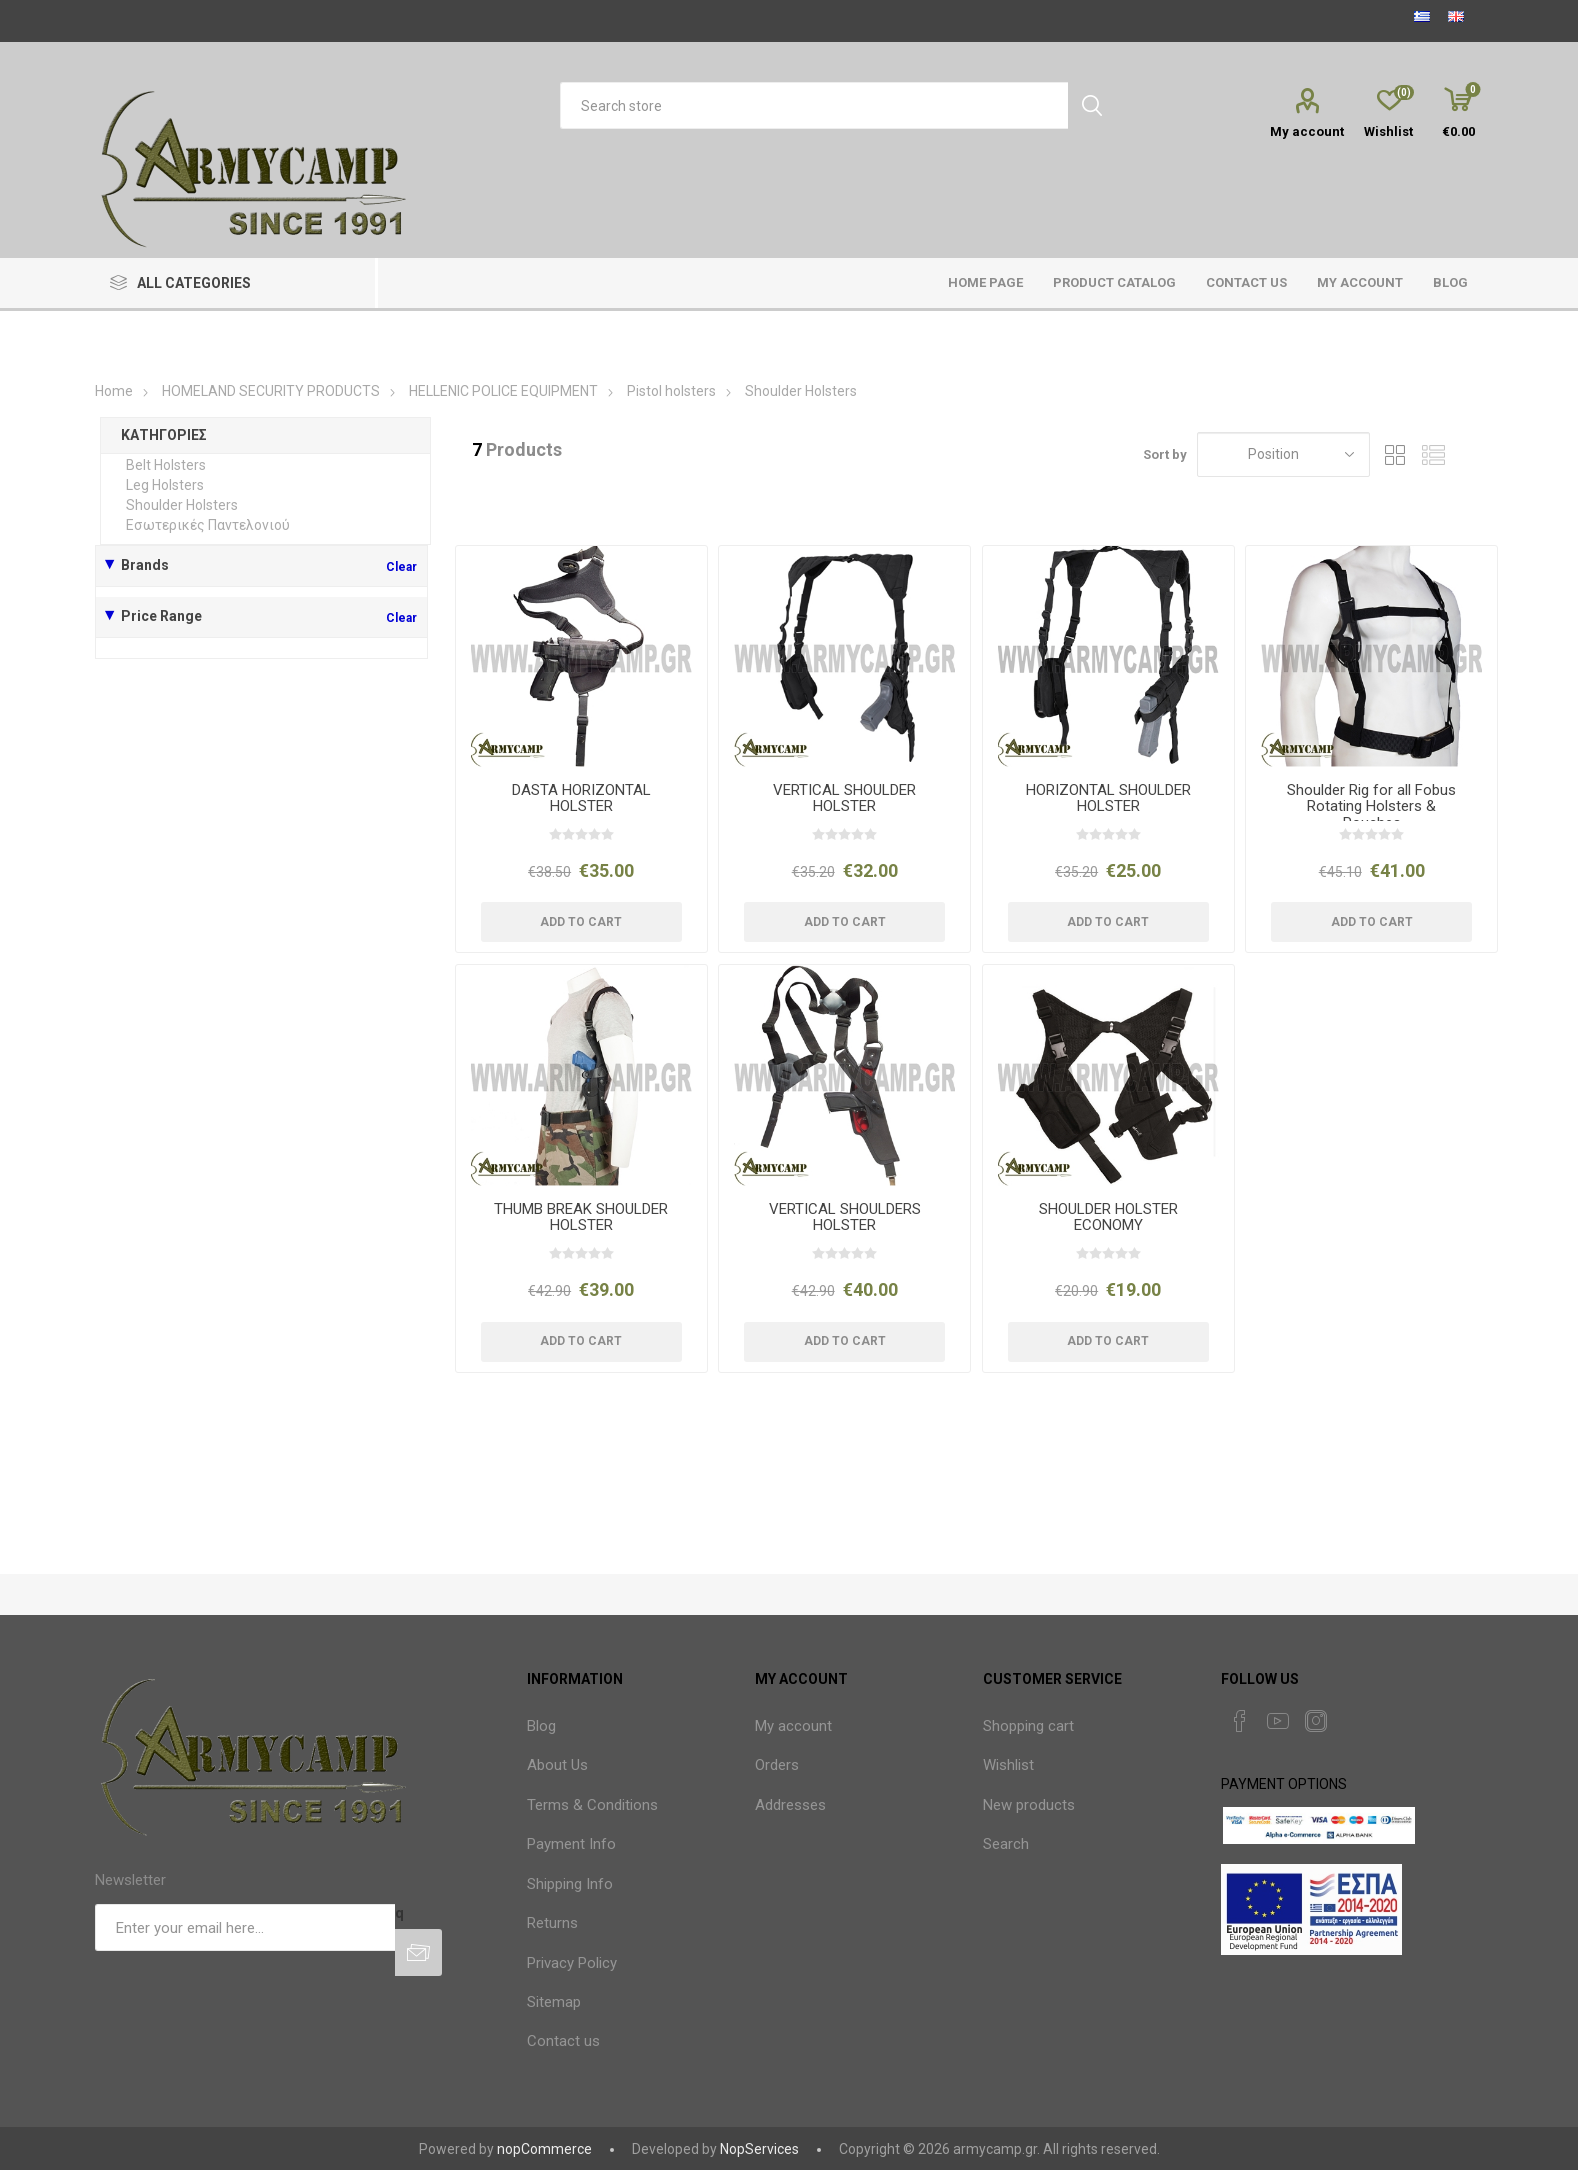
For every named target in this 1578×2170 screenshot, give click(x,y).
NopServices (759, 2149)
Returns (552, 1923)
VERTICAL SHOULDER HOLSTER (844, 798)
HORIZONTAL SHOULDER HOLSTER (1108, 798)
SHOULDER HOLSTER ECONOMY (1108, 1217)
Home (114, 391)
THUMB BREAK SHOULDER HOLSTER (581, 1217)
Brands (145, 565)
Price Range (161, 616)
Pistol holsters (671, 391)
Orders (777, 1765)
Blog (541, 1726)
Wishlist (1008, 1765)
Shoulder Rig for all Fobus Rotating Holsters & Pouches (1371, 807)
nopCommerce (544, 2149)
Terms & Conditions (592, 1805)
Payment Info (571, 1844)
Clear (401, 567)
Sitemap (554, 2002)
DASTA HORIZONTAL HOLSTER (581, 798)
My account (1307, 131)
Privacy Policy (572, 1963)
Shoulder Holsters (182, 505)
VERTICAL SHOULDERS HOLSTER (845, 1217)
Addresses (790, 1805)
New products (1029, 1805)
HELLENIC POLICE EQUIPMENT (505, 391)
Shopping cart (1028, 1726)
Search (1006, 1844)
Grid (1395, 454)
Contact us (563, 2041)
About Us (557, 1765)
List (1433, 454)
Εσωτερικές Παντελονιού (208, 525)
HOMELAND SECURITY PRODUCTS (271, 391)
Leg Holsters (165, 485)
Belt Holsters (166, 465)
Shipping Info (570, 1884)
